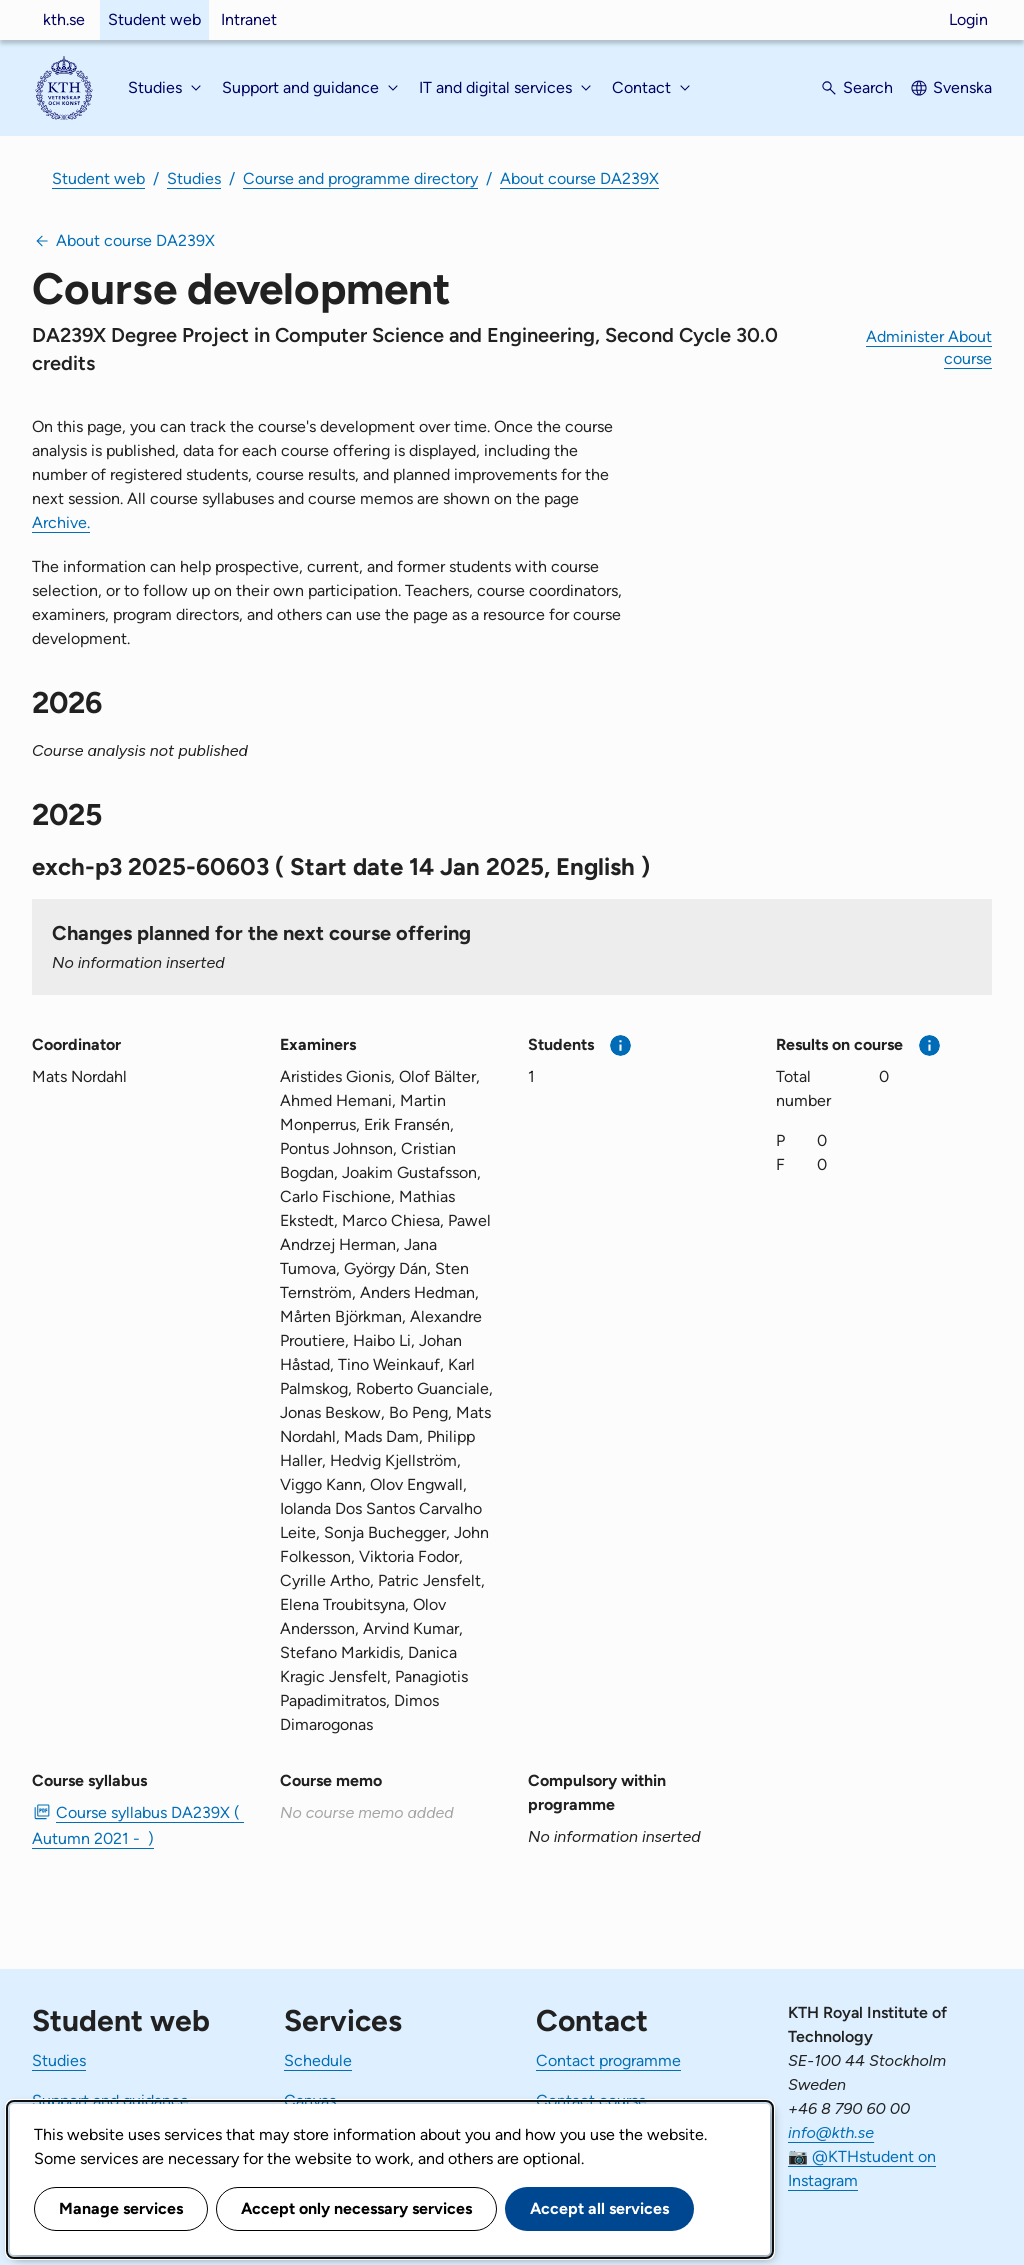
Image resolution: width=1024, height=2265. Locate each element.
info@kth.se (831, 2132)
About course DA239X (579, 178)
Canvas (310, 2100)
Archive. (61, 522)
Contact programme (608, 2060)
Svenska (962, 87)
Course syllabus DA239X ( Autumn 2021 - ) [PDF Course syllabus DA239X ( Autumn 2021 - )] (138, 1825)
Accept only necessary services (356, 2208)
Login (968, 19)
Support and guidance (110, 2100)
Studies (194, 178)
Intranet (249, 19)
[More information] (620, 1045)
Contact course (591, 2100)
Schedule (318, 2060)
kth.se (64, 19)
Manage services (121, 2208)
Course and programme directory (360, 178)
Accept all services (599, 2208)
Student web (154, 19)
